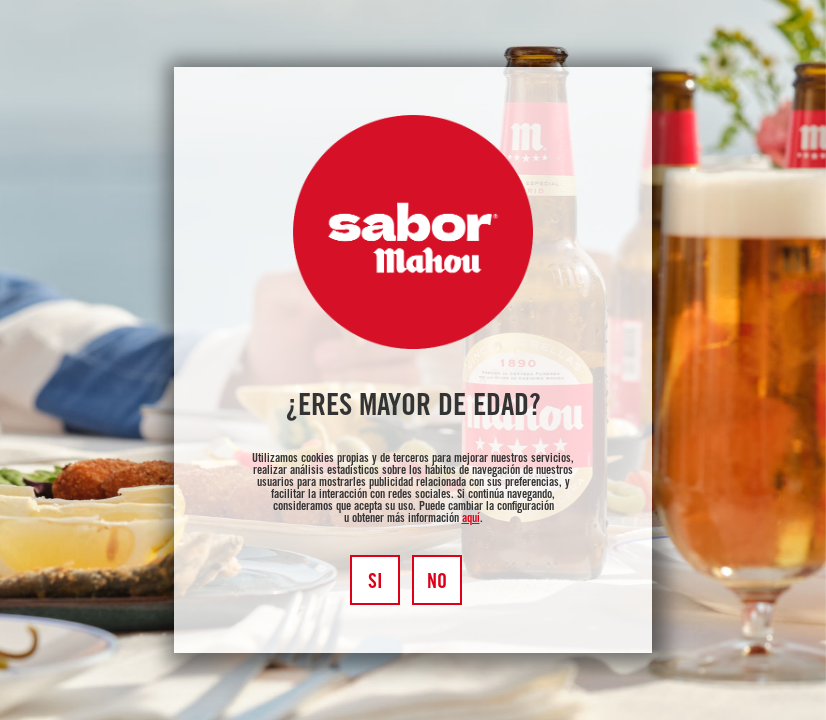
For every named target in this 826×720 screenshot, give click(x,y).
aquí (471, 519)
